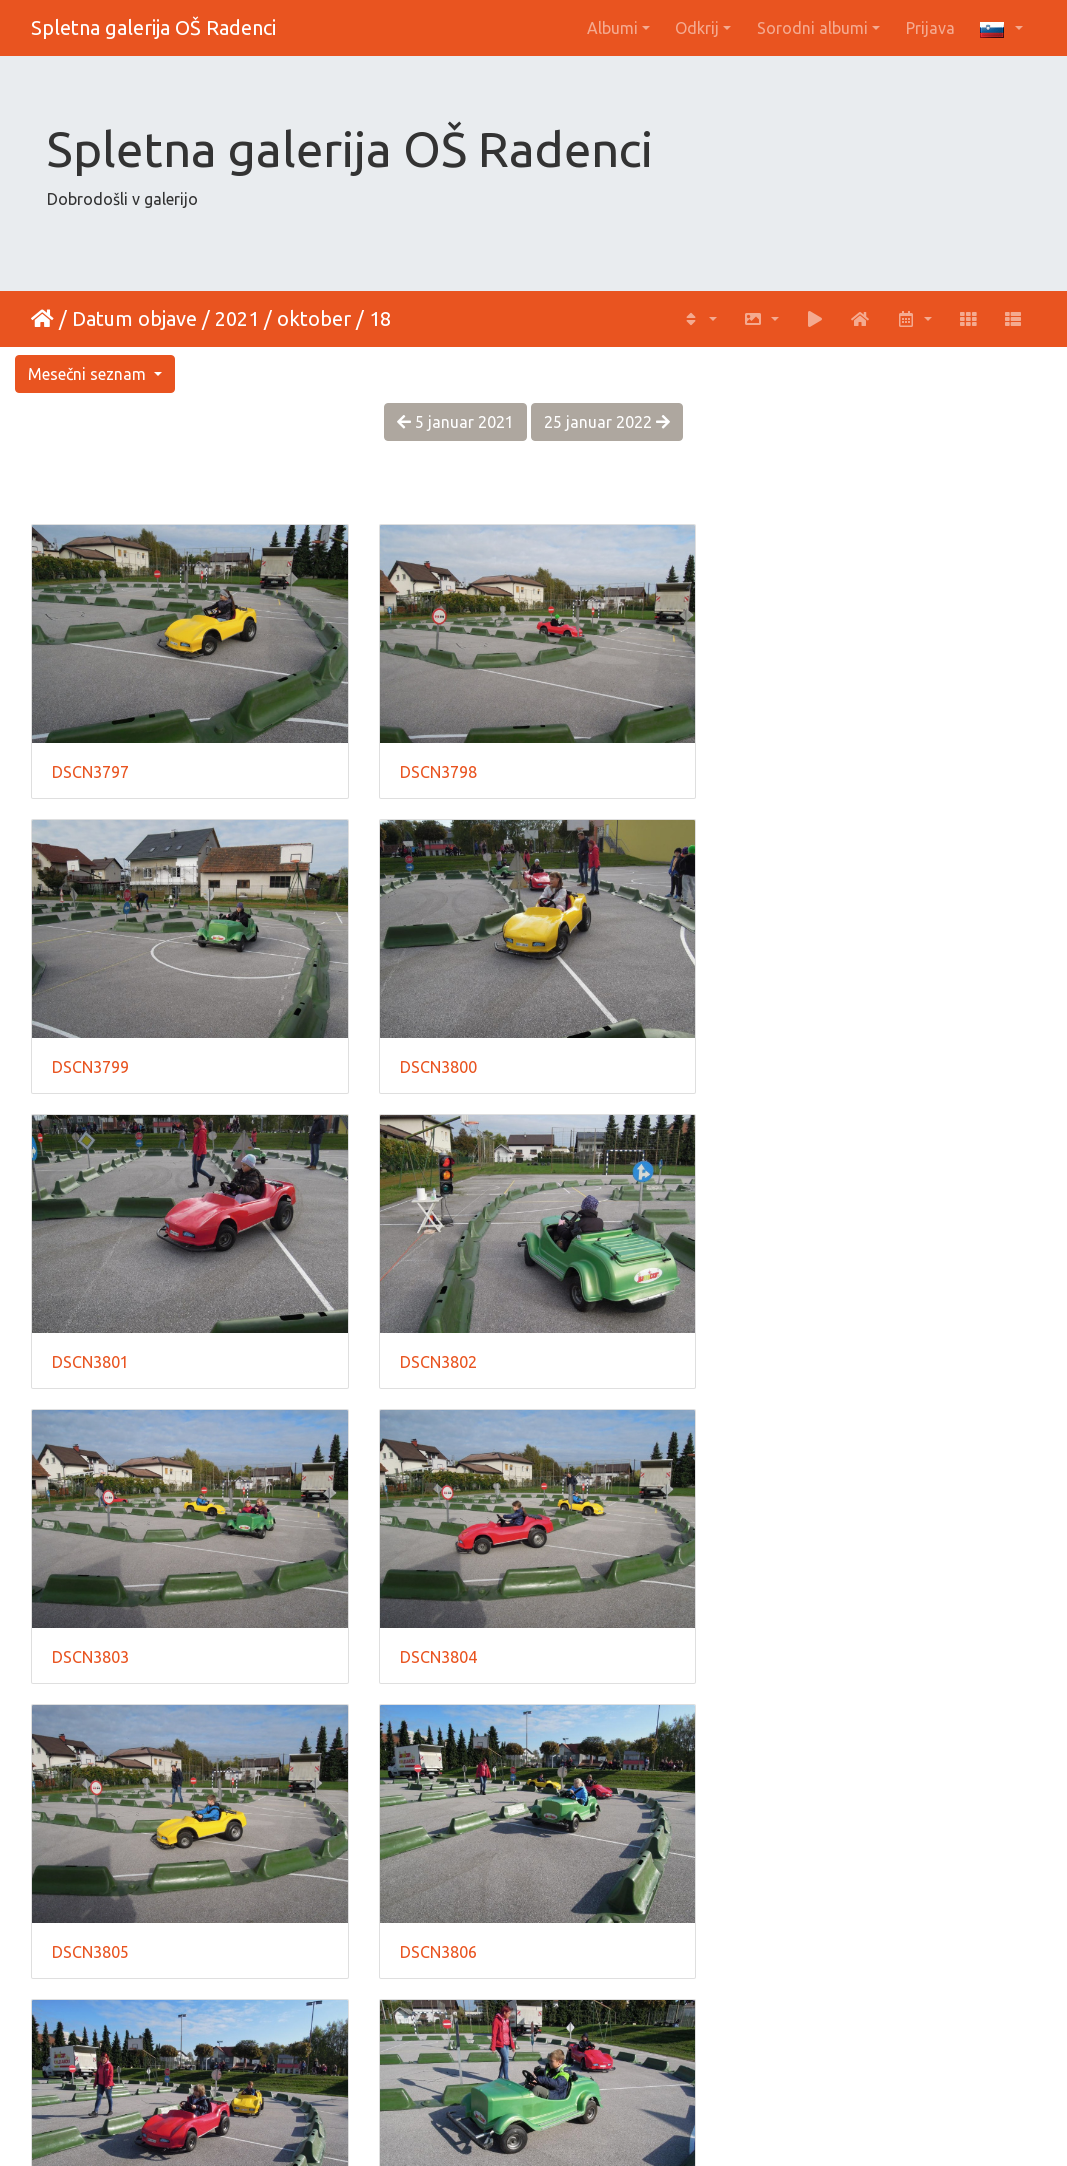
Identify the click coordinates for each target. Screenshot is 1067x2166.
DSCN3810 (90, 1943)
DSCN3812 (780, 1943)
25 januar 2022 (607, 422)
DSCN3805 (780, 1356)
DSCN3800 (90, 1063)
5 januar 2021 (455, 422)
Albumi (612, 28)
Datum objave (134, 318)
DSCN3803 (90, 1356)
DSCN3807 (435, 1650)
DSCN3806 (90, 1650)
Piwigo (574, 2124)
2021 (237, 318)
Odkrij (697, 28)
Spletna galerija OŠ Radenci (153, 27)
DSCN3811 (435, 1943)
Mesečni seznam (89, 374)
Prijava (930, 28)
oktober (314, 318)
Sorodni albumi (812, 28)
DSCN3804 (435, 1356)
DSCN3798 (435, 770)
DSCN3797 (90, 770)
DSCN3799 (780, 770)
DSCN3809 (780, 1650)
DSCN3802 (780, 1063)
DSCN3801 (435, 1063)
